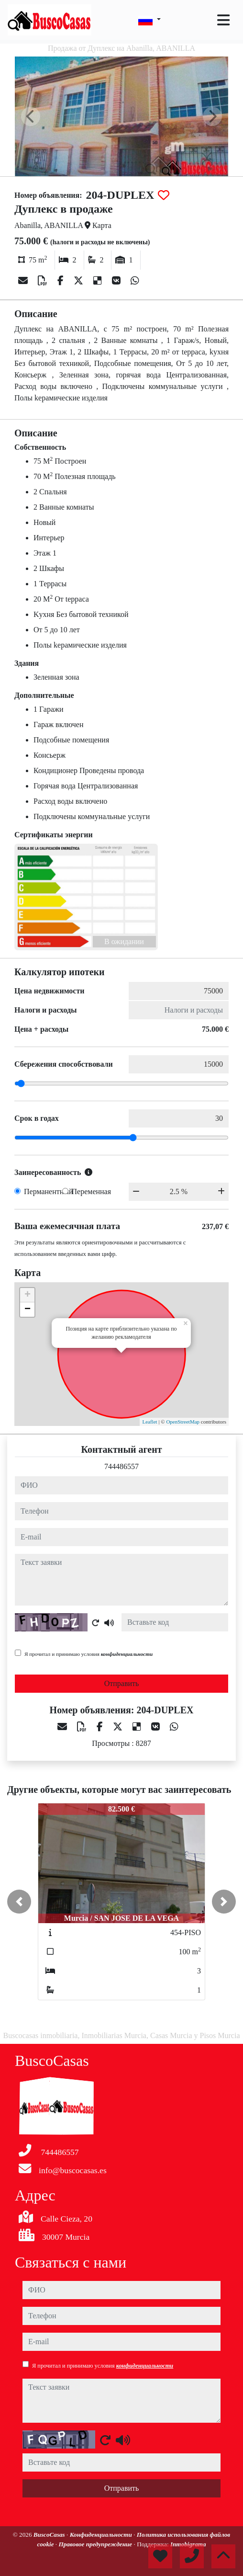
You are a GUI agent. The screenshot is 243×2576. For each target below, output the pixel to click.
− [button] (27, 1309)
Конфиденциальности (102, 2534)
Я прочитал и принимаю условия (88, 1654)
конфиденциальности (127, 1654)
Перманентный (48, 1191)
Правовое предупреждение (95, 2544)
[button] (19, 1902)
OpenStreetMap (182, 1422)
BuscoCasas (49, 2534)
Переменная (91, 1191)
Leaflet (149, 1422)
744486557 (121, 1466)
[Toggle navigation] (223, 20)
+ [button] (27, 1295)
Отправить (121, 1683)
